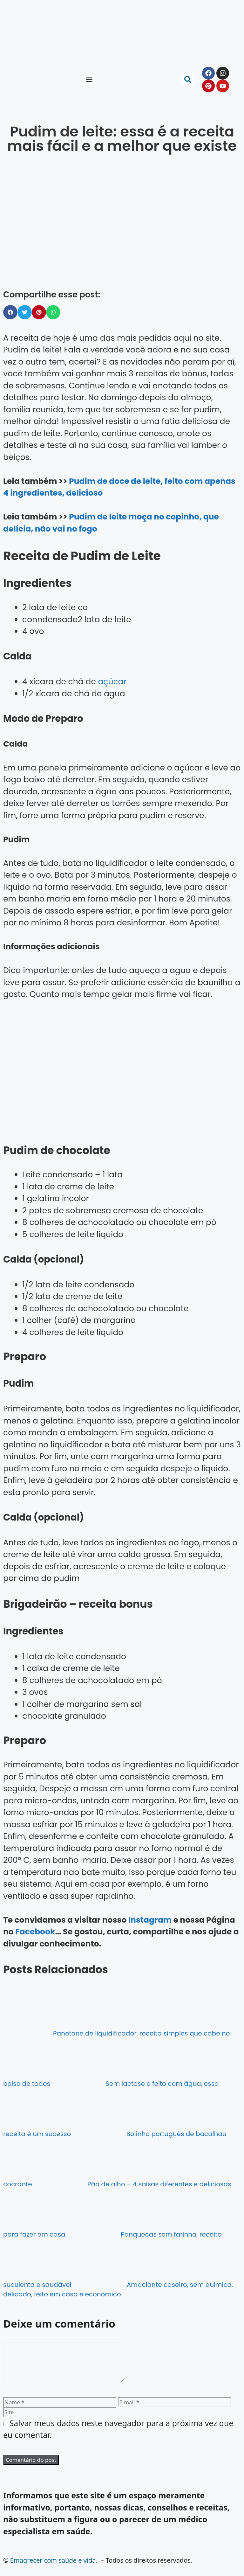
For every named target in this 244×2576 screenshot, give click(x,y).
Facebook (35, 1931)
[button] (89, 79)
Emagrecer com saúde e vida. (54, 2568)
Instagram (150, 1919)
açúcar (112, 681)
